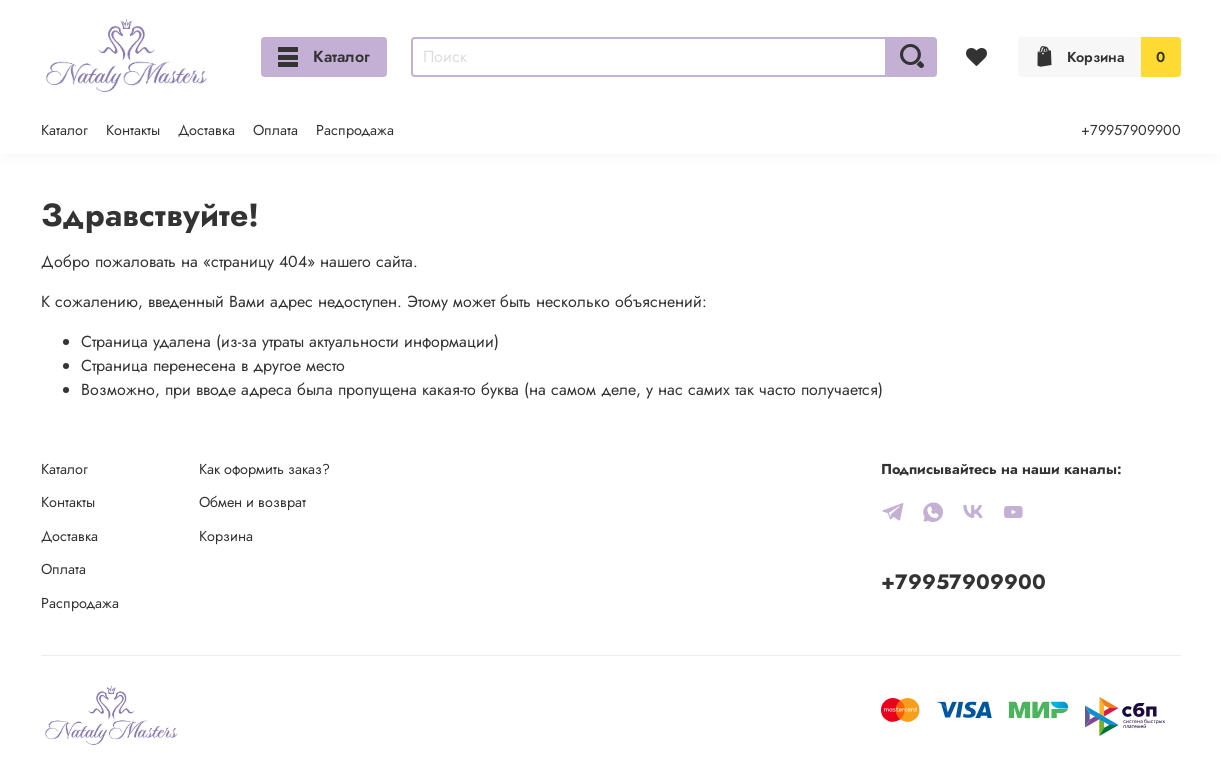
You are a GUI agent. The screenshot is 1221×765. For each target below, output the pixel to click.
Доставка (206, 130)
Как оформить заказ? (264, 469)
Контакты (133, 130)
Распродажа (355, 130)
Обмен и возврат (252, 502)
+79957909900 (1131, 130)
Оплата (275, 130)
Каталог (324, 56)
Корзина (226, 536)
